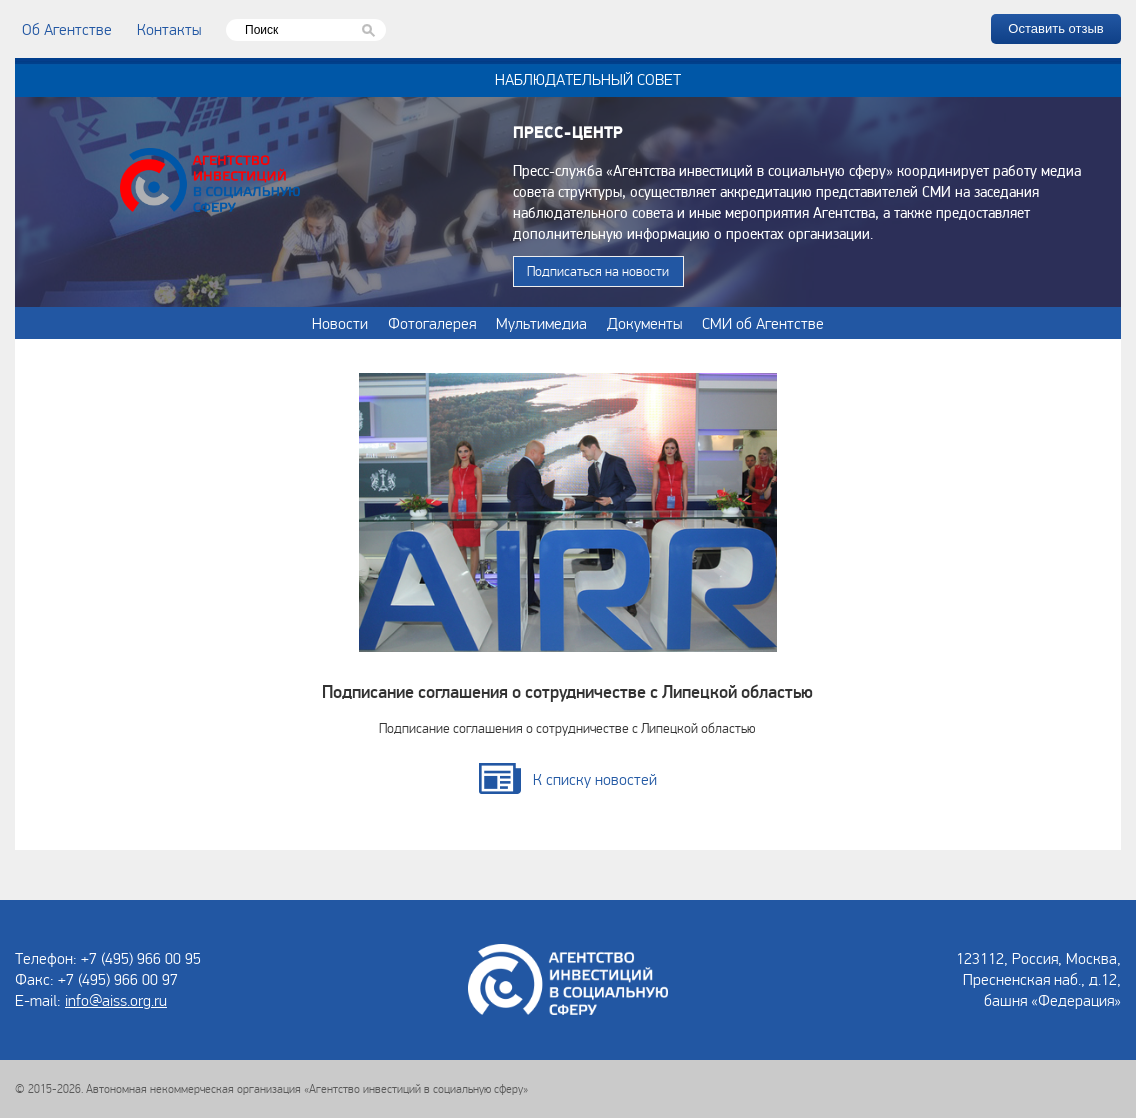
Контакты (169, 29)
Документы (644, 323)
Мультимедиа (541, 323)
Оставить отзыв (1055, 28)
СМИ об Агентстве (763, 323)
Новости (340, 323)
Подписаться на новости (598, 271)
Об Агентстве (67, 29)
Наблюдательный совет (588, 79)
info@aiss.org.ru (116, 1000)
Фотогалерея (432, 323)
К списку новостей (595, 779)
